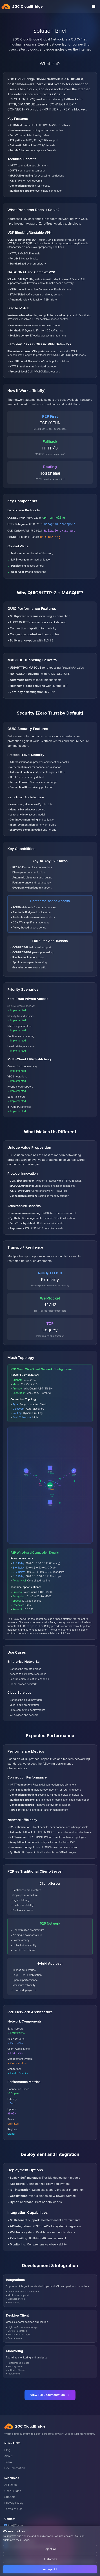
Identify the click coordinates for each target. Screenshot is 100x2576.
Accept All (50, 2569)
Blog (7, 2450)
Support (9, 2497)
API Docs (10, 2485)
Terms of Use (13, 2509)
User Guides (12, 2491)
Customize (50, 2559)
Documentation (14, 2468)
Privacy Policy (13, 2503)
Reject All (50, 2549)
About (8, 2456)
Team (8, 2462)
